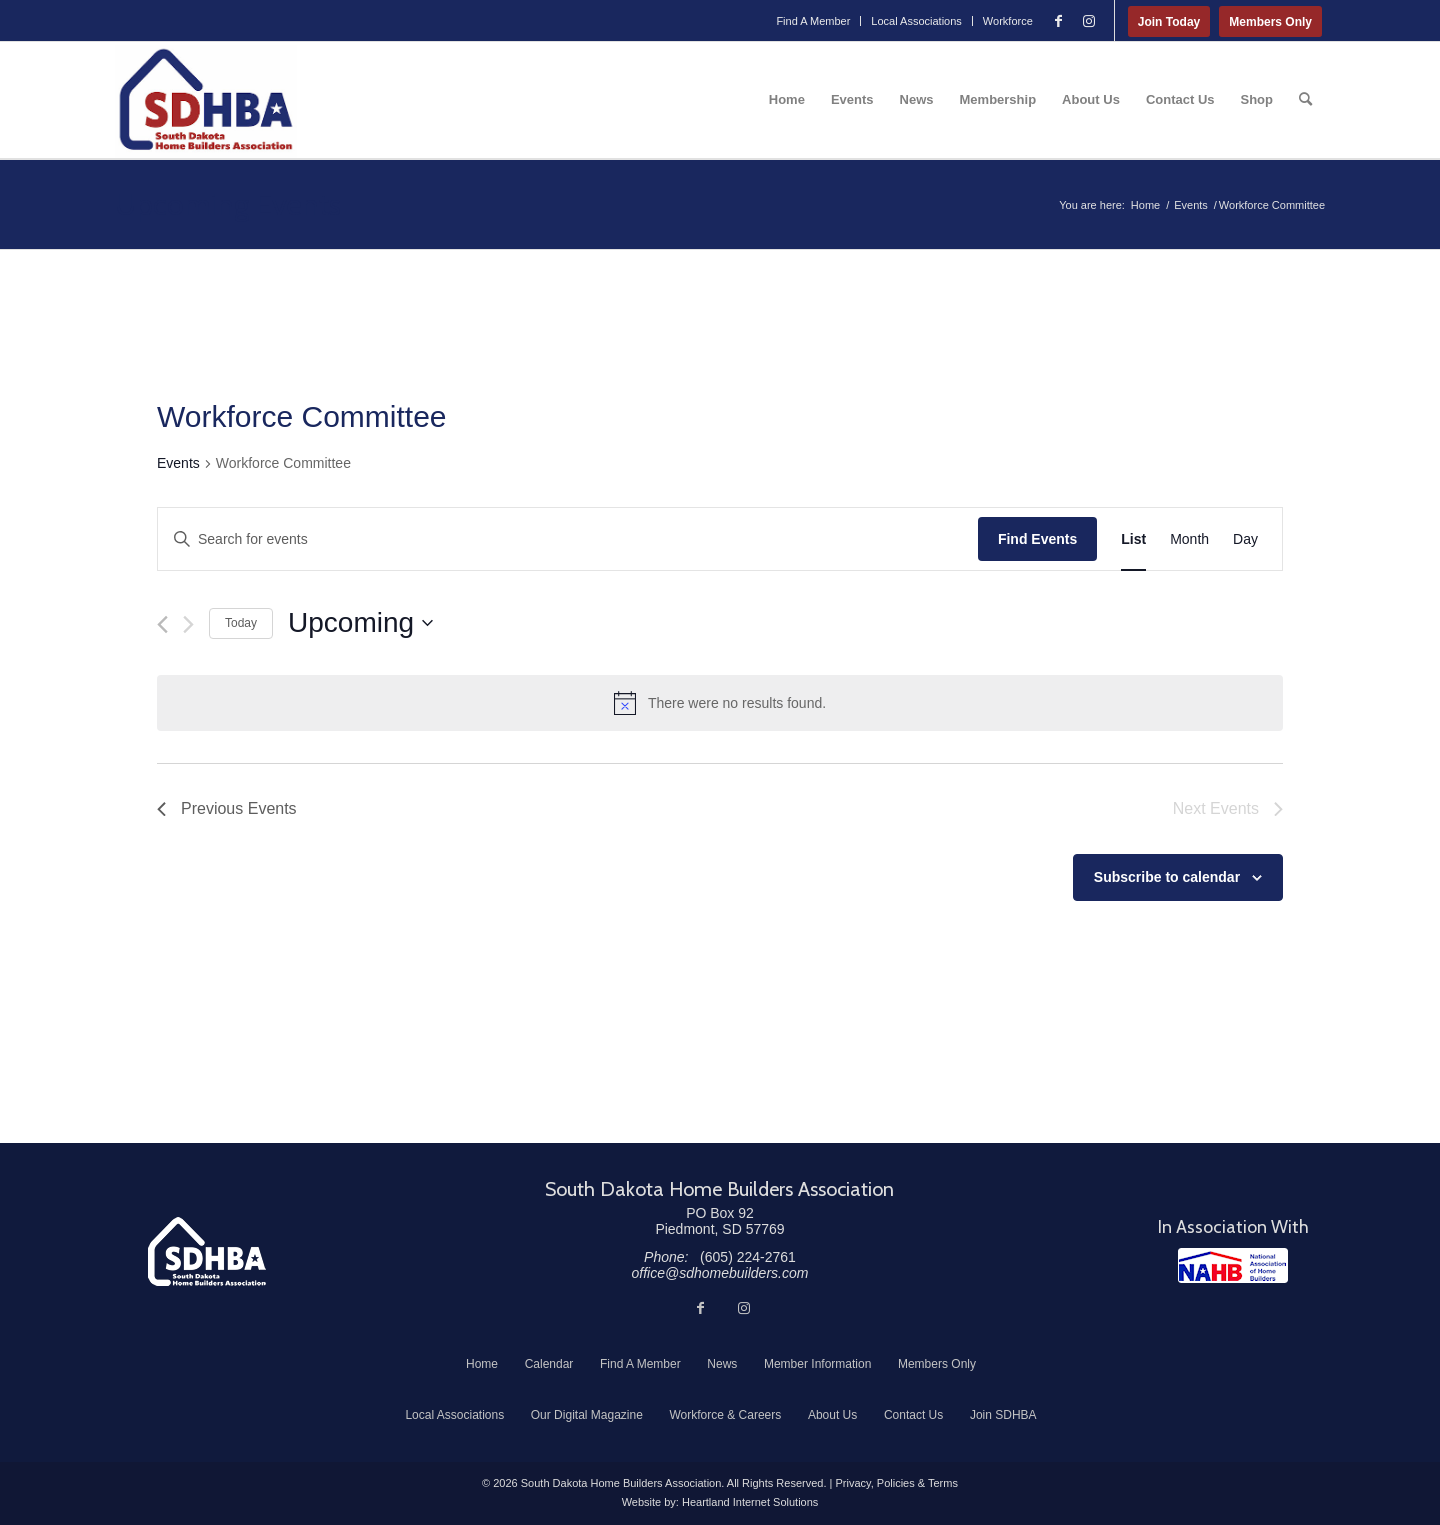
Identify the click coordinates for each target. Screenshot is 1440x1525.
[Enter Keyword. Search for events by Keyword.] (568, 539)
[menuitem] (813, 21)
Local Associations (916, 21)
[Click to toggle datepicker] (360, 623)
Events (178, 463)
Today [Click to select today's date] (241, 623)
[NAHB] (1233, 1265)
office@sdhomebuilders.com (720, 1273)
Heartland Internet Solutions (750, 1502)
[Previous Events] (162, 624)
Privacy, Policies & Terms (896, 1483)
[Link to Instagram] (1089, 21)
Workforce (1008, 21)
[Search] (1305, 100)
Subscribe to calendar (1167, 877)
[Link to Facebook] (1059, 21)
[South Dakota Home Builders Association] (206, 100)
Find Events (1037, 539)
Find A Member (813, 21)
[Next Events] (188, 624)
